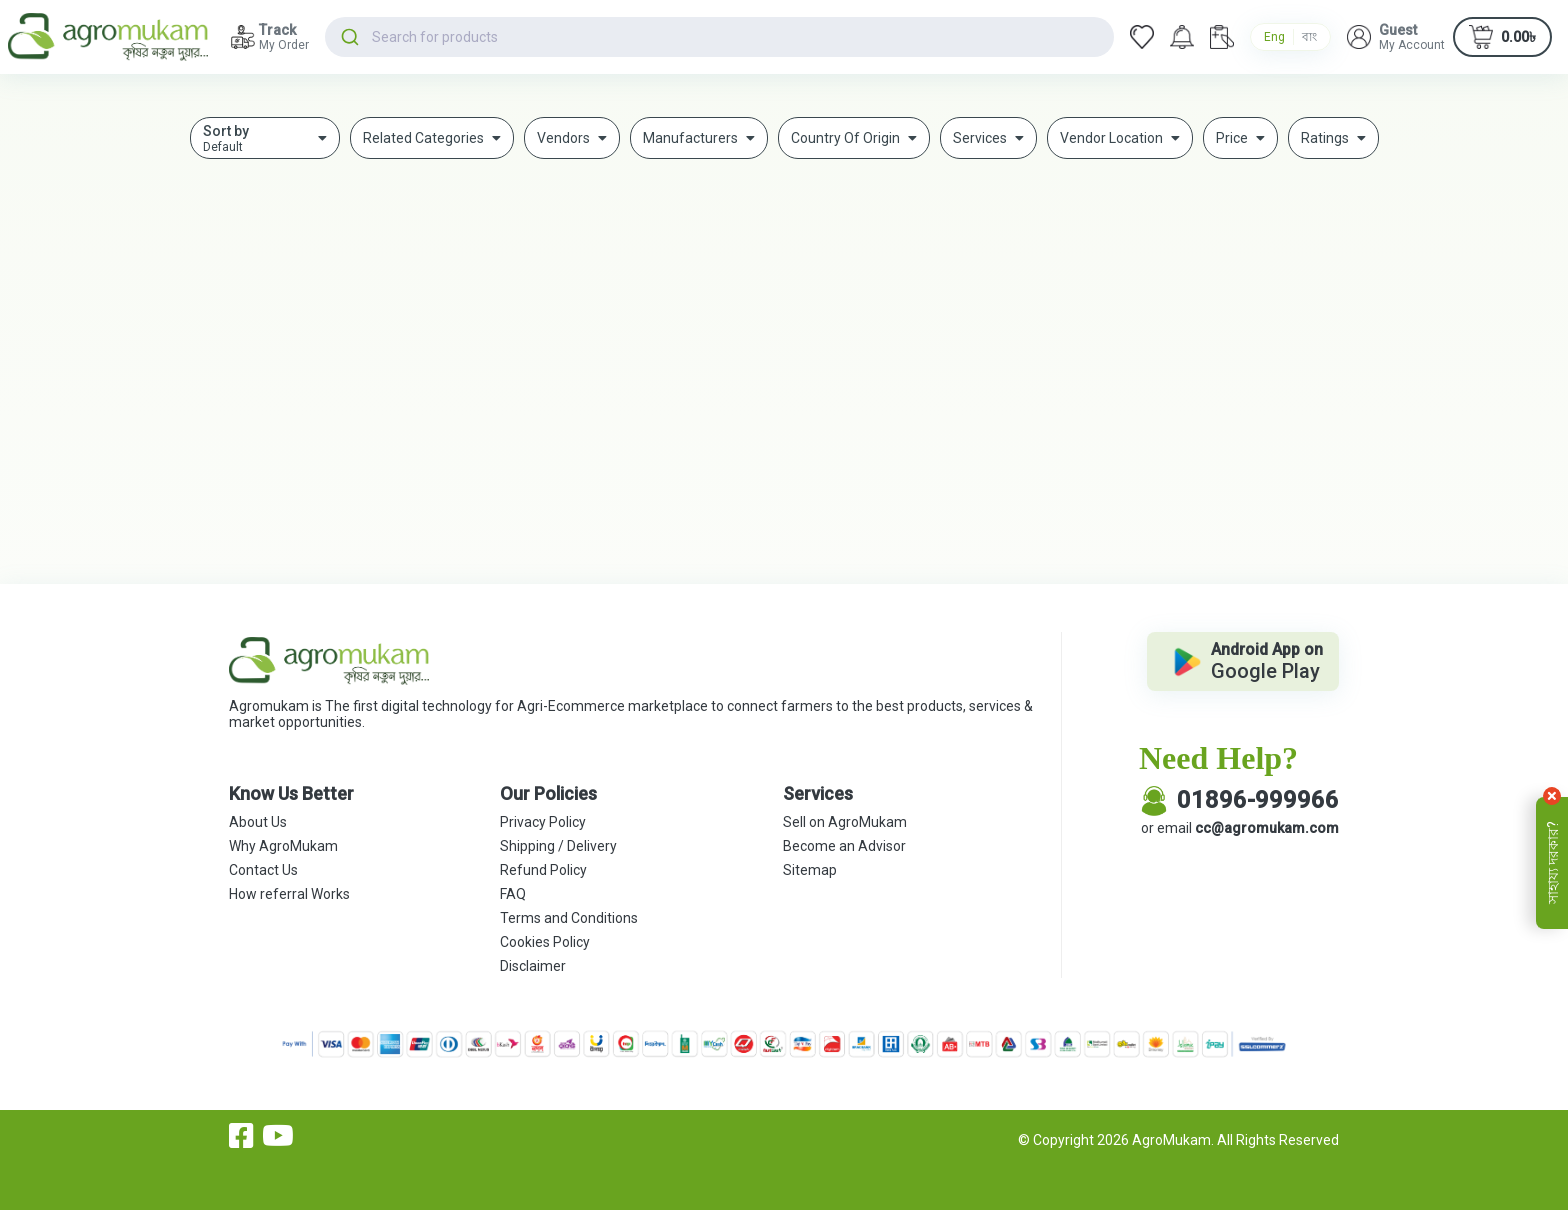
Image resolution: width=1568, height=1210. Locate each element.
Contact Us (263, 870)
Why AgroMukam (283, 846)
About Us (258, 822)
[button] (1396, 37)
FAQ (513, 894)
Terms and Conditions (569, 918)
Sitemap (810, 870)
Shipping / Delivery (558, 846)
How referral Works (289, 894)
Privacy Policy (543, 822)
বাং (1309, 37)
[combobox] (719, 37)
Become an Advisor (844, 846)
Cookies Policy (545, 942)
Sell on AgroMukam (845, 822)
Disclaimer (533, 966)
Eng (1274, 37)
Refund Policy (543, 870)
